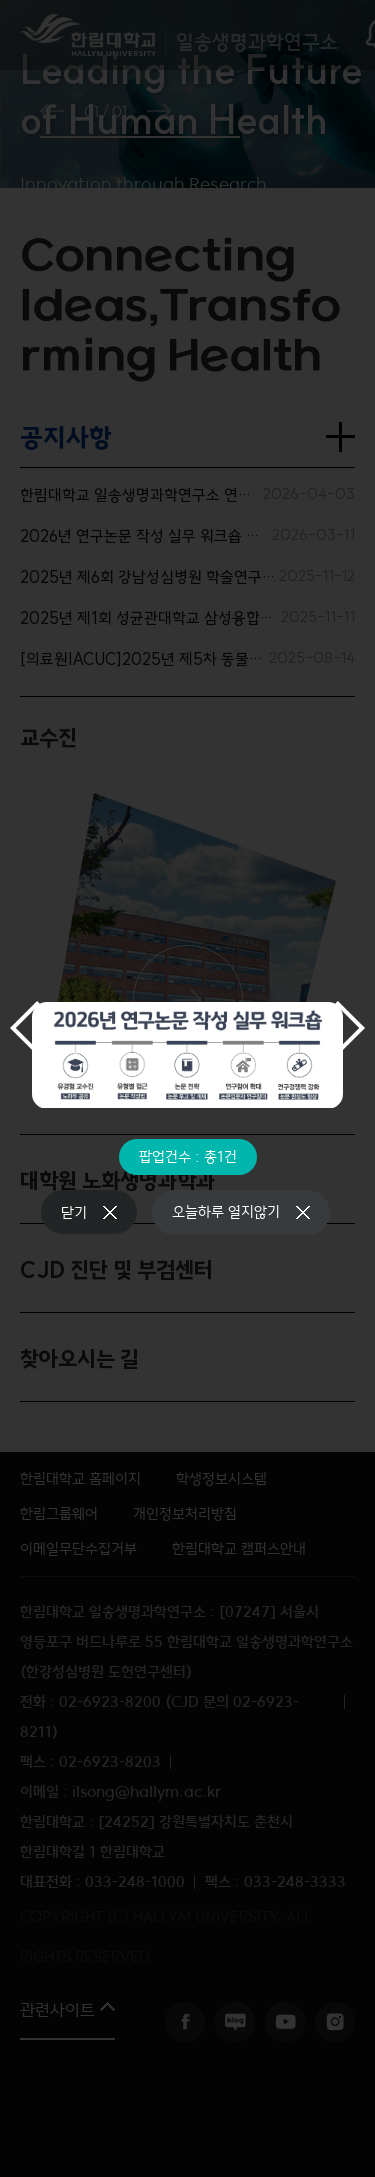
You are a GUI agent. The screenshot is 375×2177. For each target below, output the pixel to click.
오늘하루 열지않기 (226, 1211)
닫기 (74, 1212)
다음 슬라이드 (350, 1028)
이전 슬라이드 (25, 1028)
